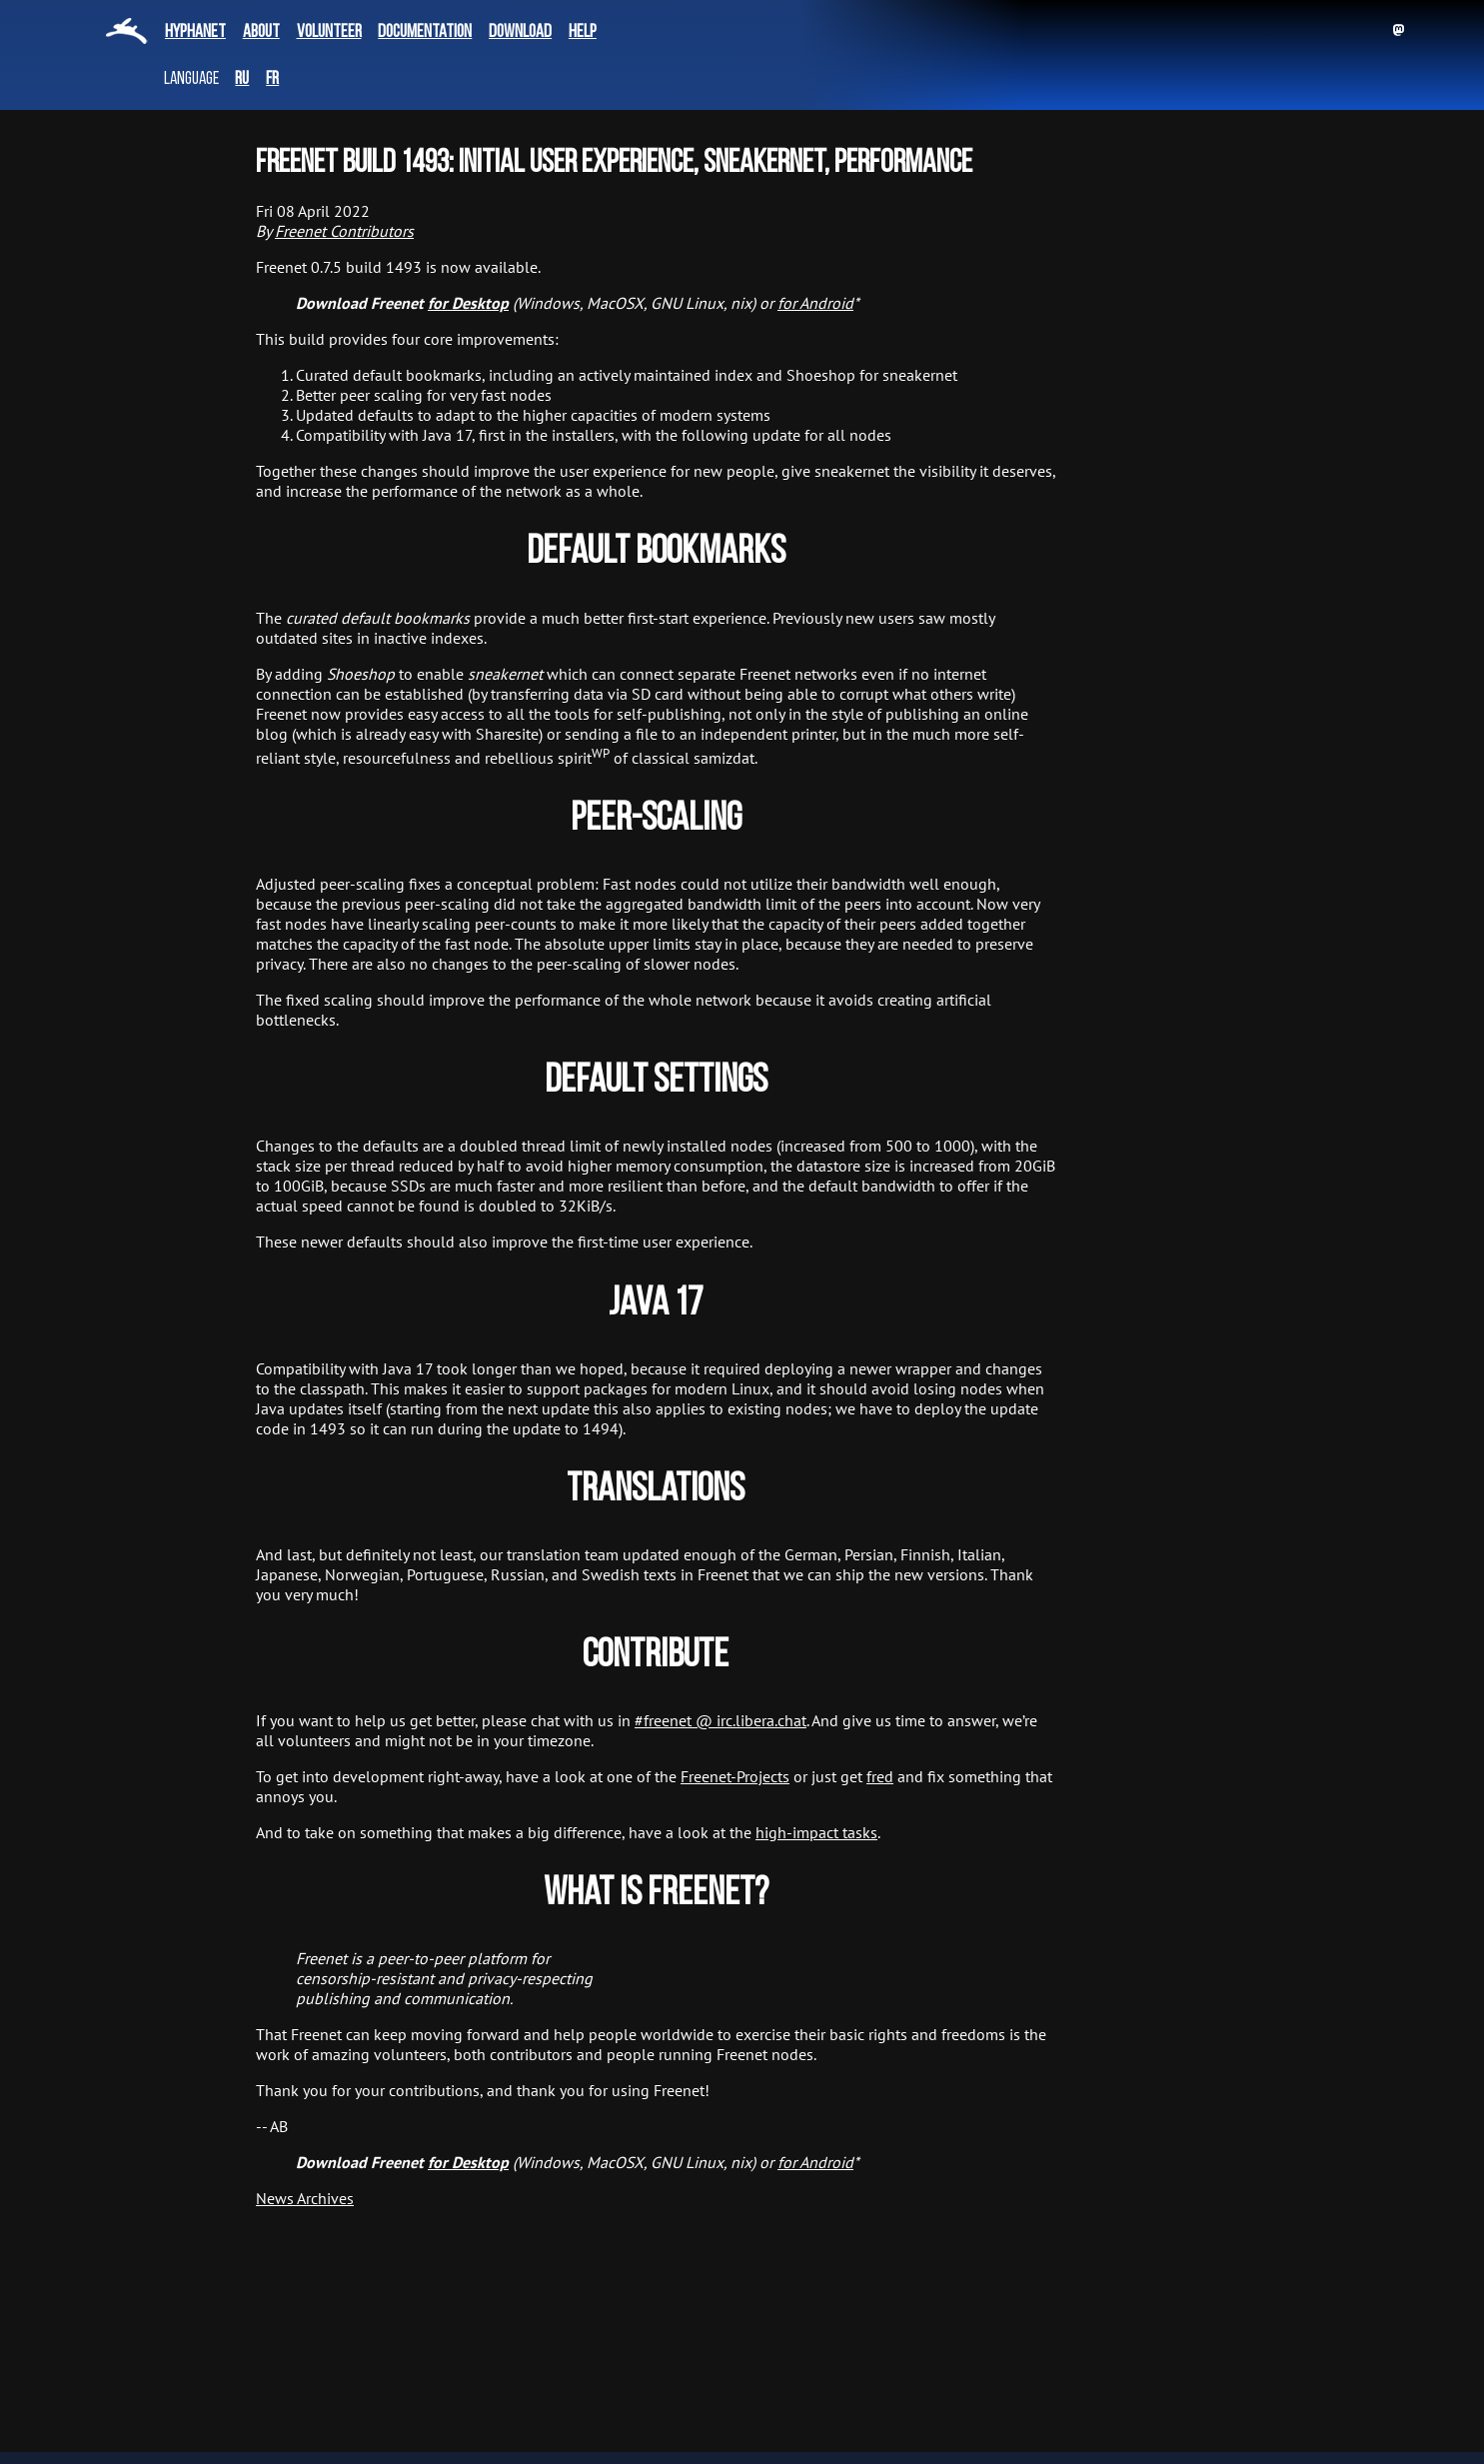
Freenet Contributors (344, 231)
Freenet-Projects (735, 1776)
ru (242, 79)
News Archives (305, 2198)
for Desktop (468, 303)
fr (272, 79)
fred (879, 1776)
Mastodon (1398, 30)
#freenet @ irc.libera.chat (720, 1720)
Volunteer (329, 32)
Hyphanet (195, 32)
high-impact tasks (816, 1832)
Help (583, 32)
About (261, 32)
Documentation (425, 32)
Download (520, 32)
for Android (815, 303)
